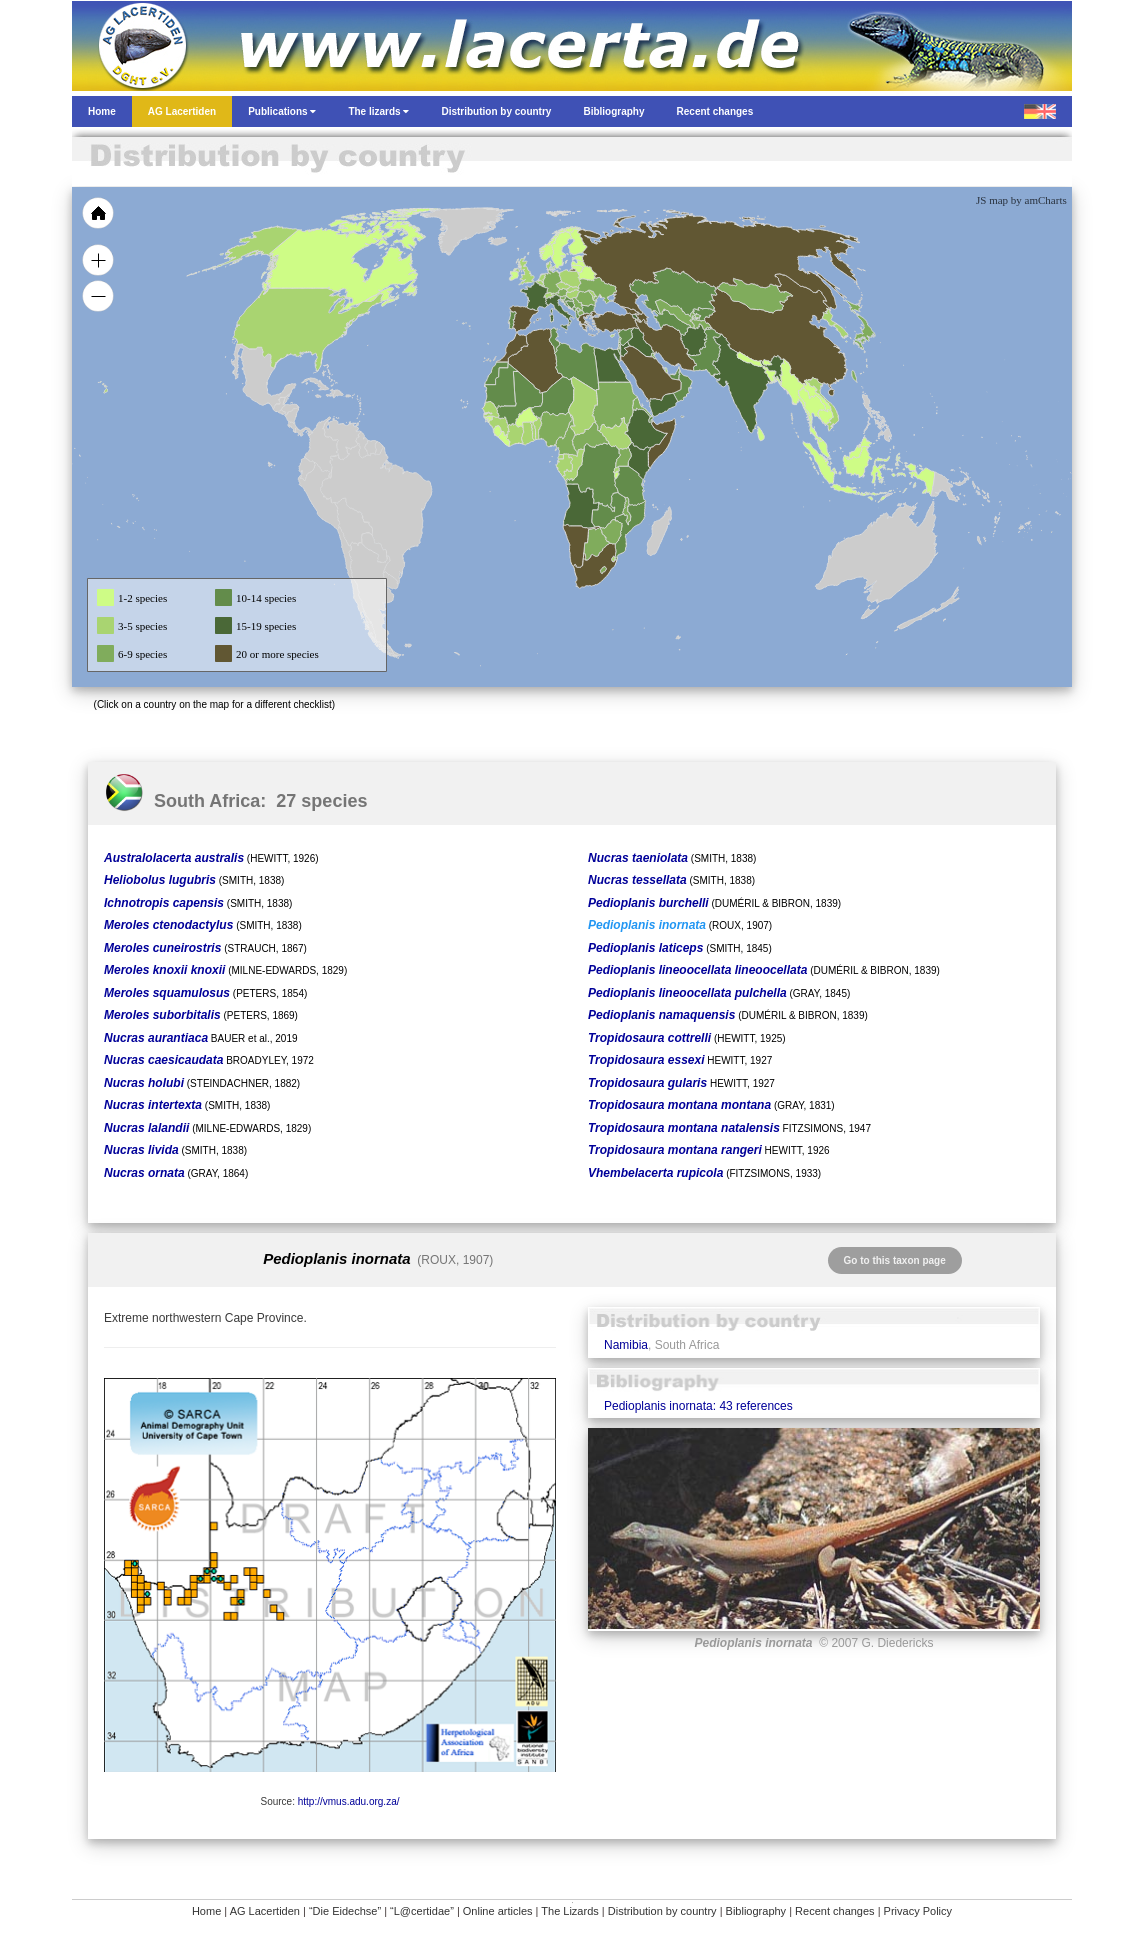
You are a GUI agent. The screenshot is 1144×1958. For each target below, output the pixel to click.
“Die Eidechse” (345, 1911)
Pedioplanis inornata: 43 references (698, 1406)
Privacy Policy (918, 1911)
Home (206, 1911)
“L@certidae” (422, 1911)
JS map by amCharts (1021, 200)
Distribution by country (662, 1911)
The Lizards (569, 1911)
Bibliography (756, 1911)
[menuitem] (674, 374)
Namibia (626, 1345)
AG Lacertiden (265, 1911)
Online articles (498, 1911)
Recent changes (835, 1911)
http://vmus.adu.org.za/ (349, 1801)
